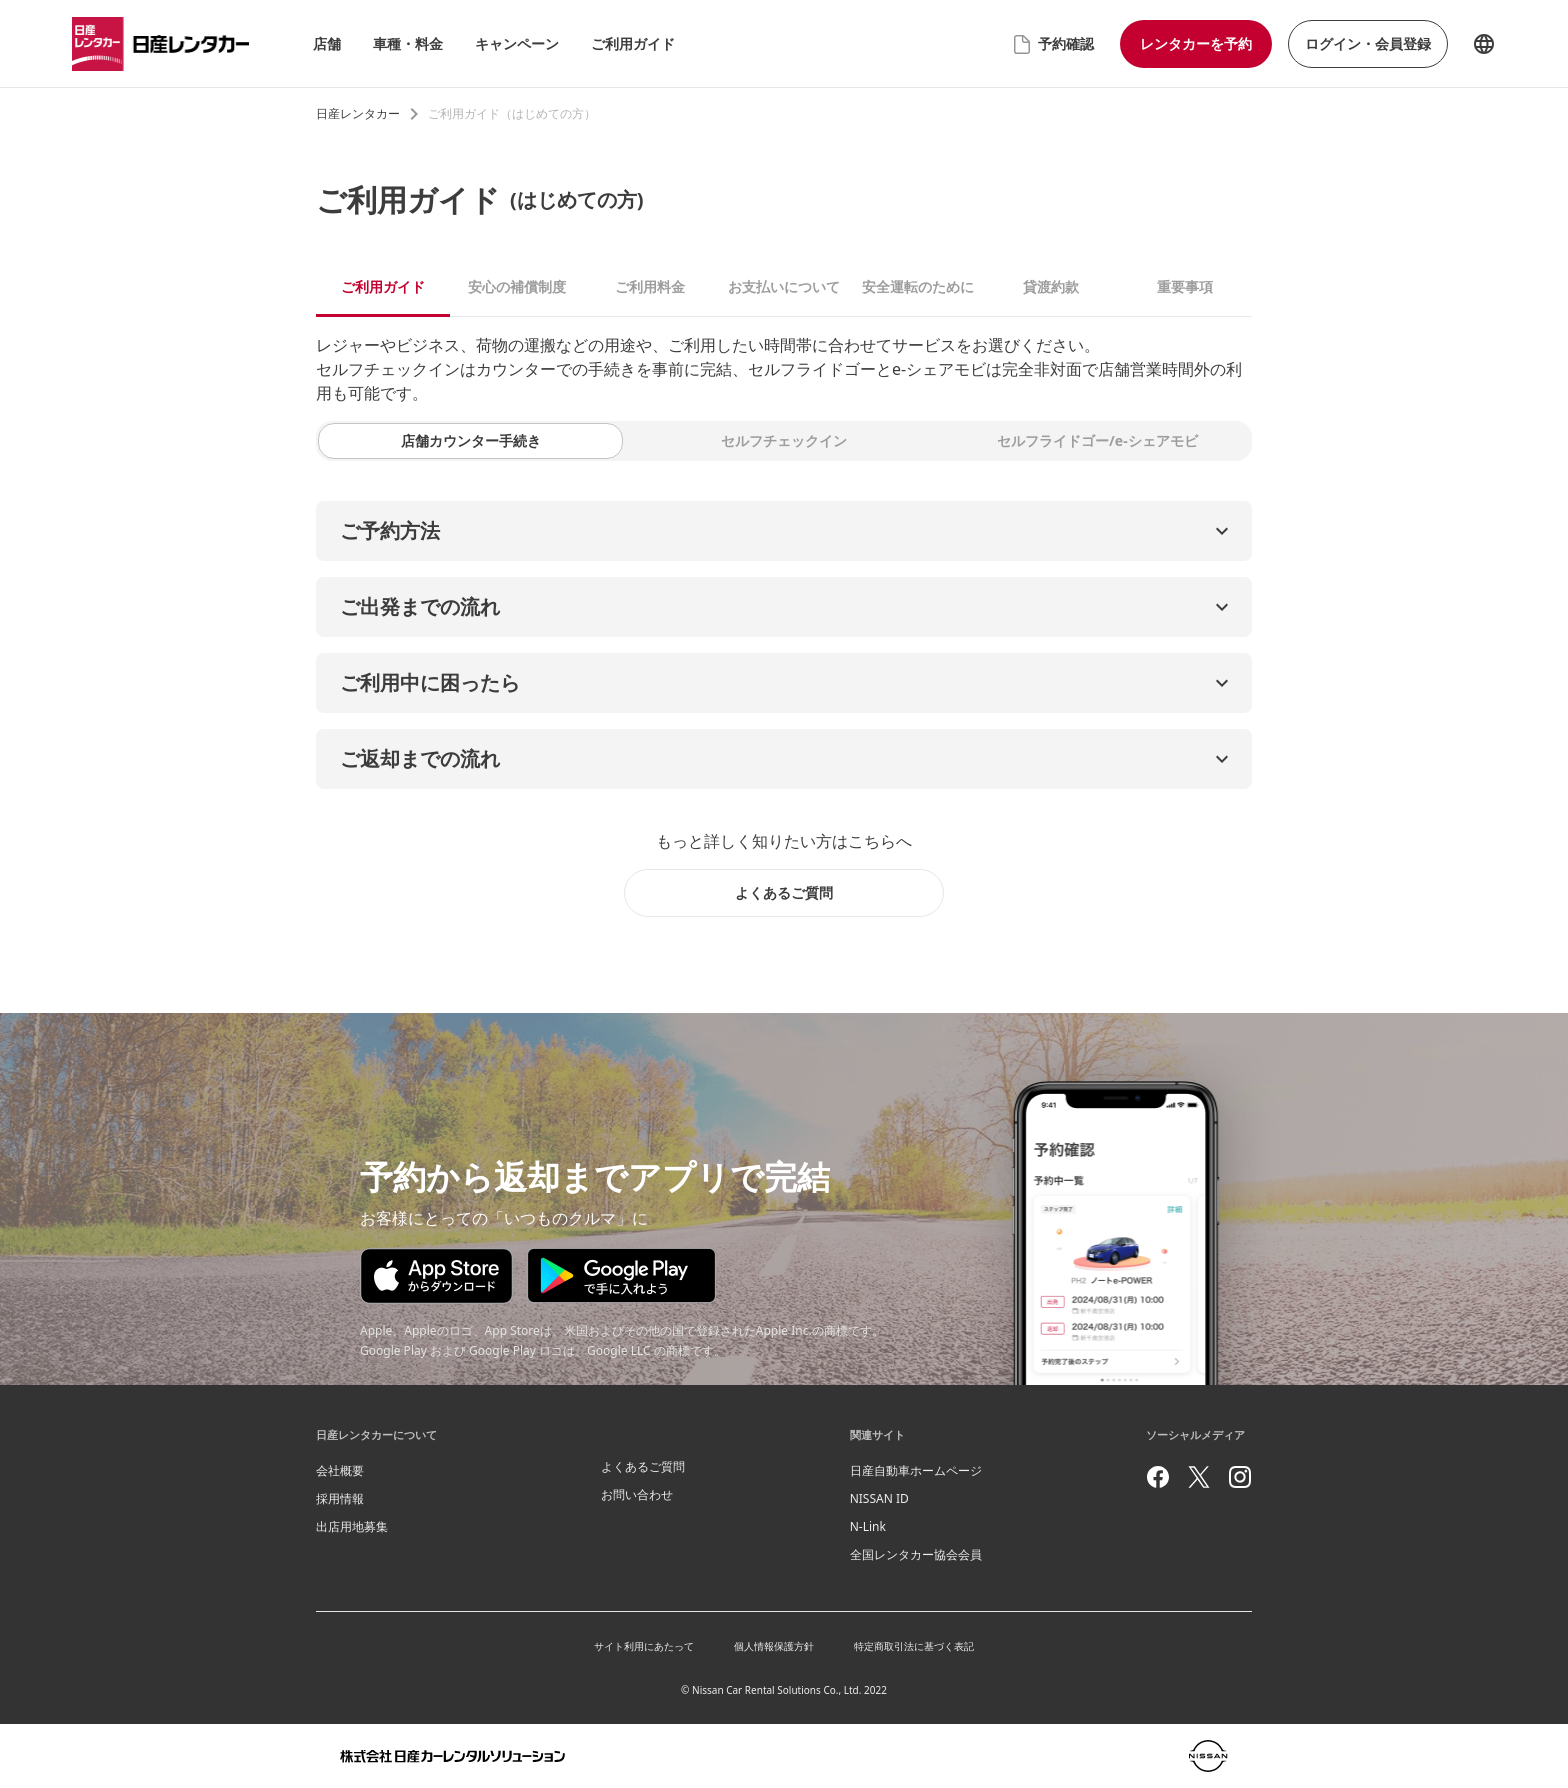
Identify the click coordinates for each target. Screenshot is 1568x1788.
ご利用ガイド (383, 286)
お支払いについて (784, 286)
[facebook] (1158, 1477)
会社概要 (340, 1470)
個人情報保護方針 (774, 1646)
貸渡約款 (1051, 286)
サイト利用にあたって (644, 1646)
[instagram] (1240, 1477)
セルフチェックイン (784, 440)
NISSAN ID (879, 1498)
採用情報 (340, 1498)
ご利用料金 (650, 286)
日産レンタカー (358, 113)
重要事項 (1185, 286)
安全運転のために (918, 286)
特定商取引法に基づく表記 (914, 1646)
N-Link (868, 1526)
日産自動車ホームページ (916, 1470)
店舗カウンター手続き (471, 440)
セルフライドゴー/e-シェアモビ (1097, 440)
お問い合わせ (637, 1494)
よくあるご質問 (643, 1466)
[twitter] (1199, 1477)
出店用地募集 (352, 1526)
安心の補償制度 (517, 286)
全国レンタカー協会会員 (916, 1554)
